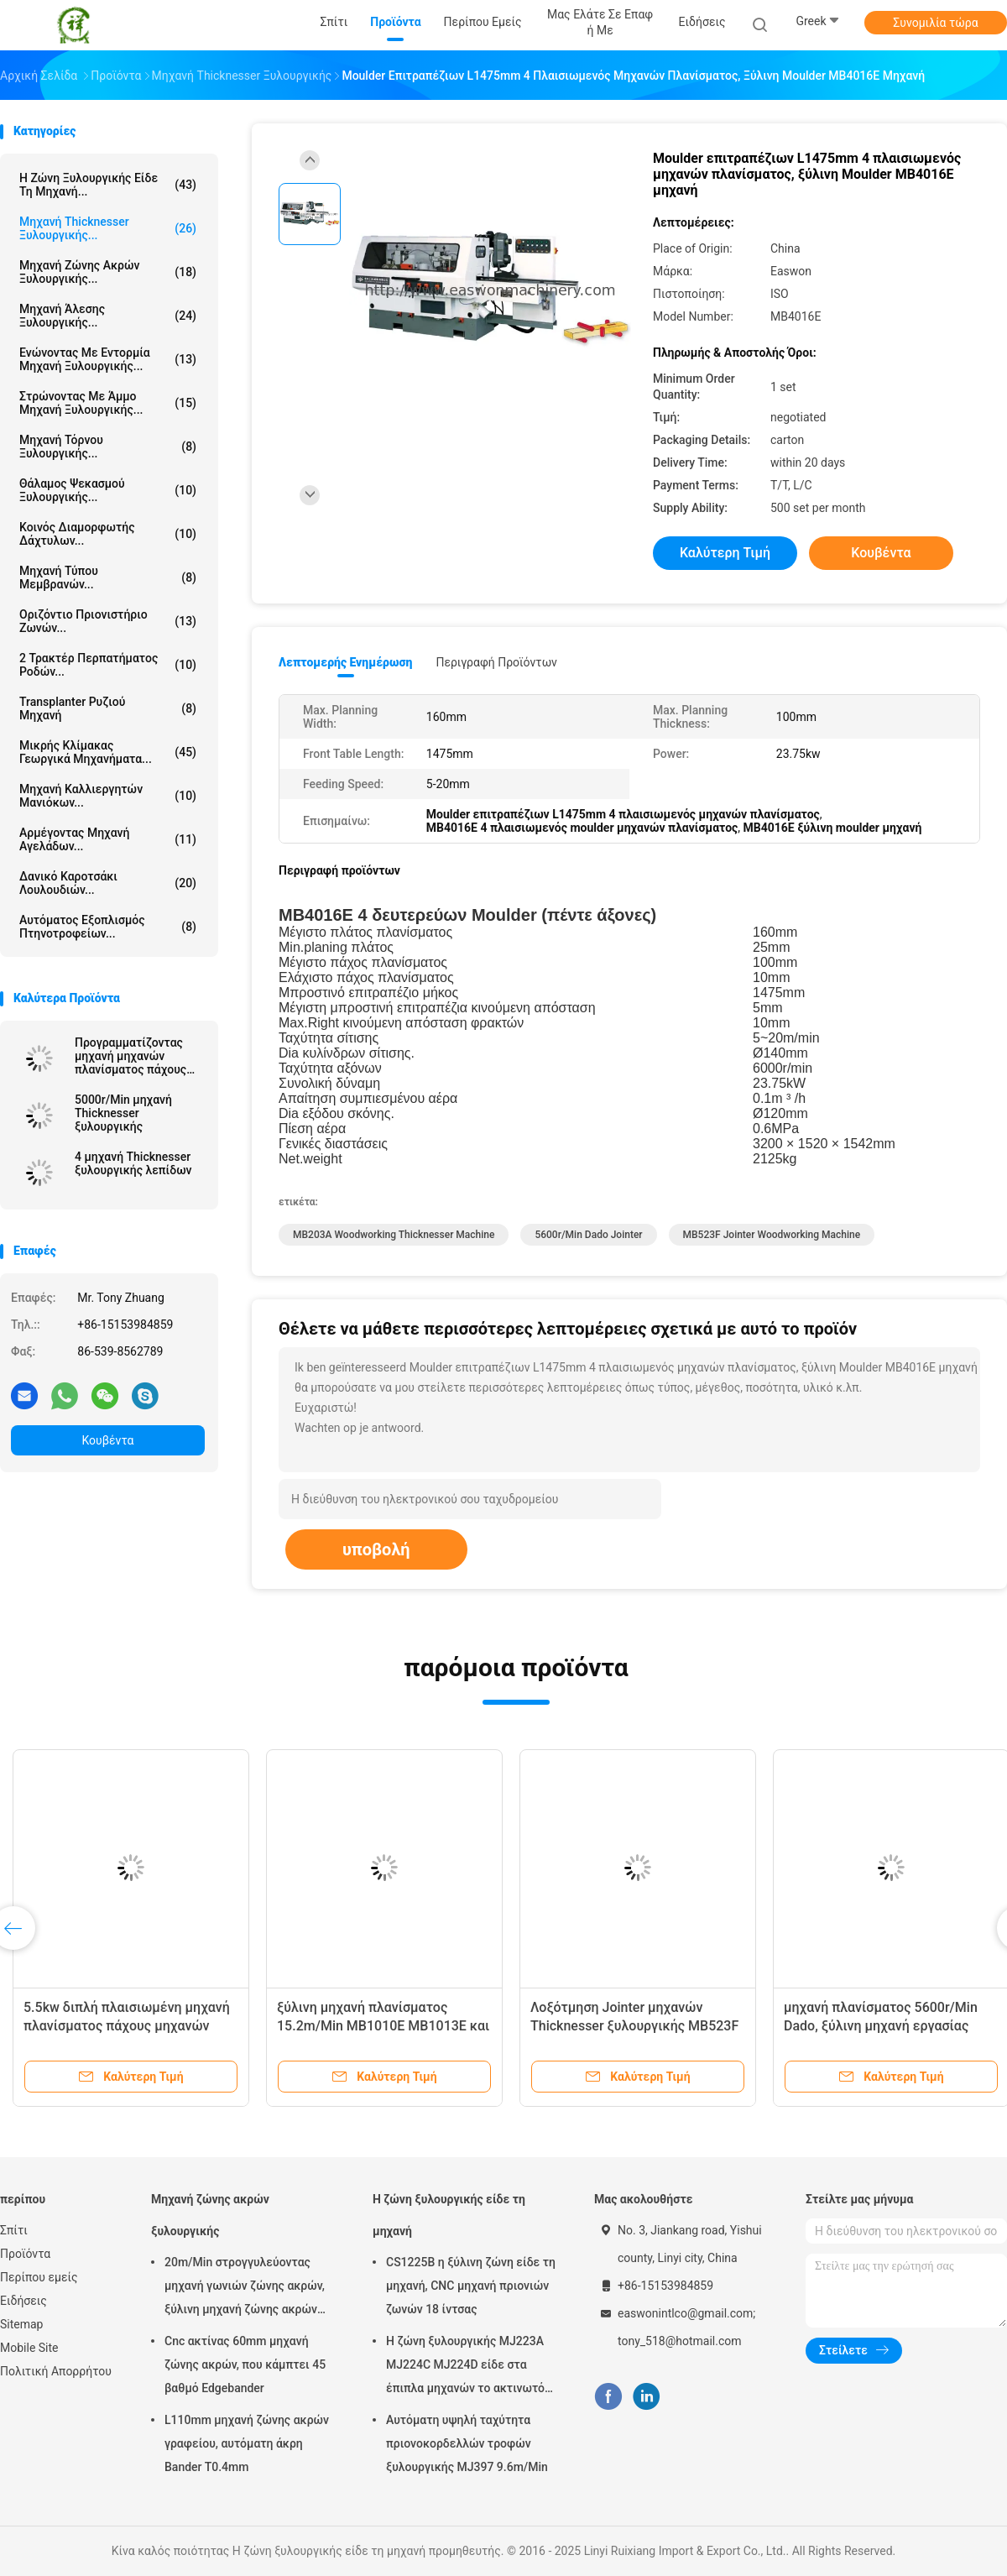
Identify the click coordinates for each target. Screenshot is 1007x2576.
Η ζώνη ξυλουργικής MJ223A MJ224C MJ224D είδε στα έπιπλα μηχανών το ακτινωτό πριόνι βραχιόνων (465, 2367)
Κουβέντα (108, 1440)
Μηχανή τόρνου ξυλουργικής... (107, 446)
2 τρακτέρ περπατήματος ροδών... (107, 664)
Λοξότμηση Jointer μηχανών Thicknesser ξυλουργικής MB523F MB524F (634, 2025)
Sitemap (21, 2324)
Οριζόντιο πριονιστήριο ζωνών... (107, 621)
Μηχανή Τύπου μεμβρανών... (107, 577)
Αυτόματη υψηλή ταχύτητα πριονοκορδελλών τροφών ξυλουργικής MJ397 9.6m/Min (467, 2443)
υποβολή (376, 1549)
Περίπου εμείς (39, 2277)
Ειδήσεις (23, 2300)
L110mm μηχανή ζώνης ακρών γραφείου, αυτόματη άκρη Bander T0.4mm (246, 2443)
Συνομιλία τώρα (935, 22)
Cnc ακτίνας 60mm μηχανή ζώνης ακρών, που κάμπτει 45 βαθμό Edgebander (245, 2364)
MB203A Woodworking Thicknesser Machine (393, 1235)
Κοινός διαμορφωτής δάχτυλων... (107, 533)
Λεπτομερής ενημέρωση (345, 662)
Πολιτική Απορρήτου (56, 2371)
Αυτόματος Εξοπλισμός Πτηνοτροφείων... (107, 926)
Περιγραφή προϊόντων (496, 662)
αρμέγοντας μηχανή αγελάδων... (107, 839)
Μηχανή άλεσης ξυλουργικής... (107, 315)
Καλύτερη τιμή (725, 553)
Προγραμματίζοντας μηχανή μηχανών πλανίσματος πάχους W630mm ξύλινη (130, 1056)
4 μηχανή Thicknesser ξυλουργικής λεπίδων (133, 1163)
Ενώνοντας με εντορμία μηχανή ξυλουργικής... (107, 359)
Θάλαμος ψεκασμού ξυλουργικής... (107, 490)
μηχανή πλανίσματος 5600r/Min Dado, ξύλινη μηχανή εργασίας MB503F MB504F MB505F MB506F (890, 2025)
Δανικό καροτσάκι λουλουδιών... (107, 883)
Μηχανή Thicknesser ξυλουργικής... (107, 228)
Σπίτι (14, 2230)
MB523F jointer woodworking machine (772, 1235)
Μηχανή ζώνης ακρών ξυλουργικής (210, 2215)
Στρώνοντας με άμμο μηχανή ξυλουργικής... (107, 402)
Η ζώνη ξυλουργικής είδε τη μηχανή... (107, 184)
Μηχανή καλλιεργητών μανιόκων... (107, 795)
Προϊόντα (25, 2253)
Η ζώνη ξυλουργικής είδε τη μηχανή (449, 2215)
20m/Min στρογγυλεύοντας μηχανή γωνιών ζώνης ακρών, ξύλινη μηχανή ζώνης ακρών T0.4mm (244, 2288)
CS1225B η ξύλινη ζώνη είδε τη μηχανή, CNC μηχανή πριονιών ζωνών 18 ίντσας (471, 2285)
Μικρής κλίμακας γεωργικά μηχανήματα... (107, 752)
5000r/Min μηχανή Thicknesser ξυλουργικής (123, 1113)
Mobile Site (29, 2347)
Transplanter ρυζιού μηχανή (107, 708)
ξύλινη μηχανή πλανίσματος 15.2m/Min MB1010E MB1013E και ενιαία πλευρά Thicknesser (383, 2025)
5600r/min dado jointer (588, 1235)
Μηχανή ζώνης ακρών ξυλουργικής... (107, 272)
